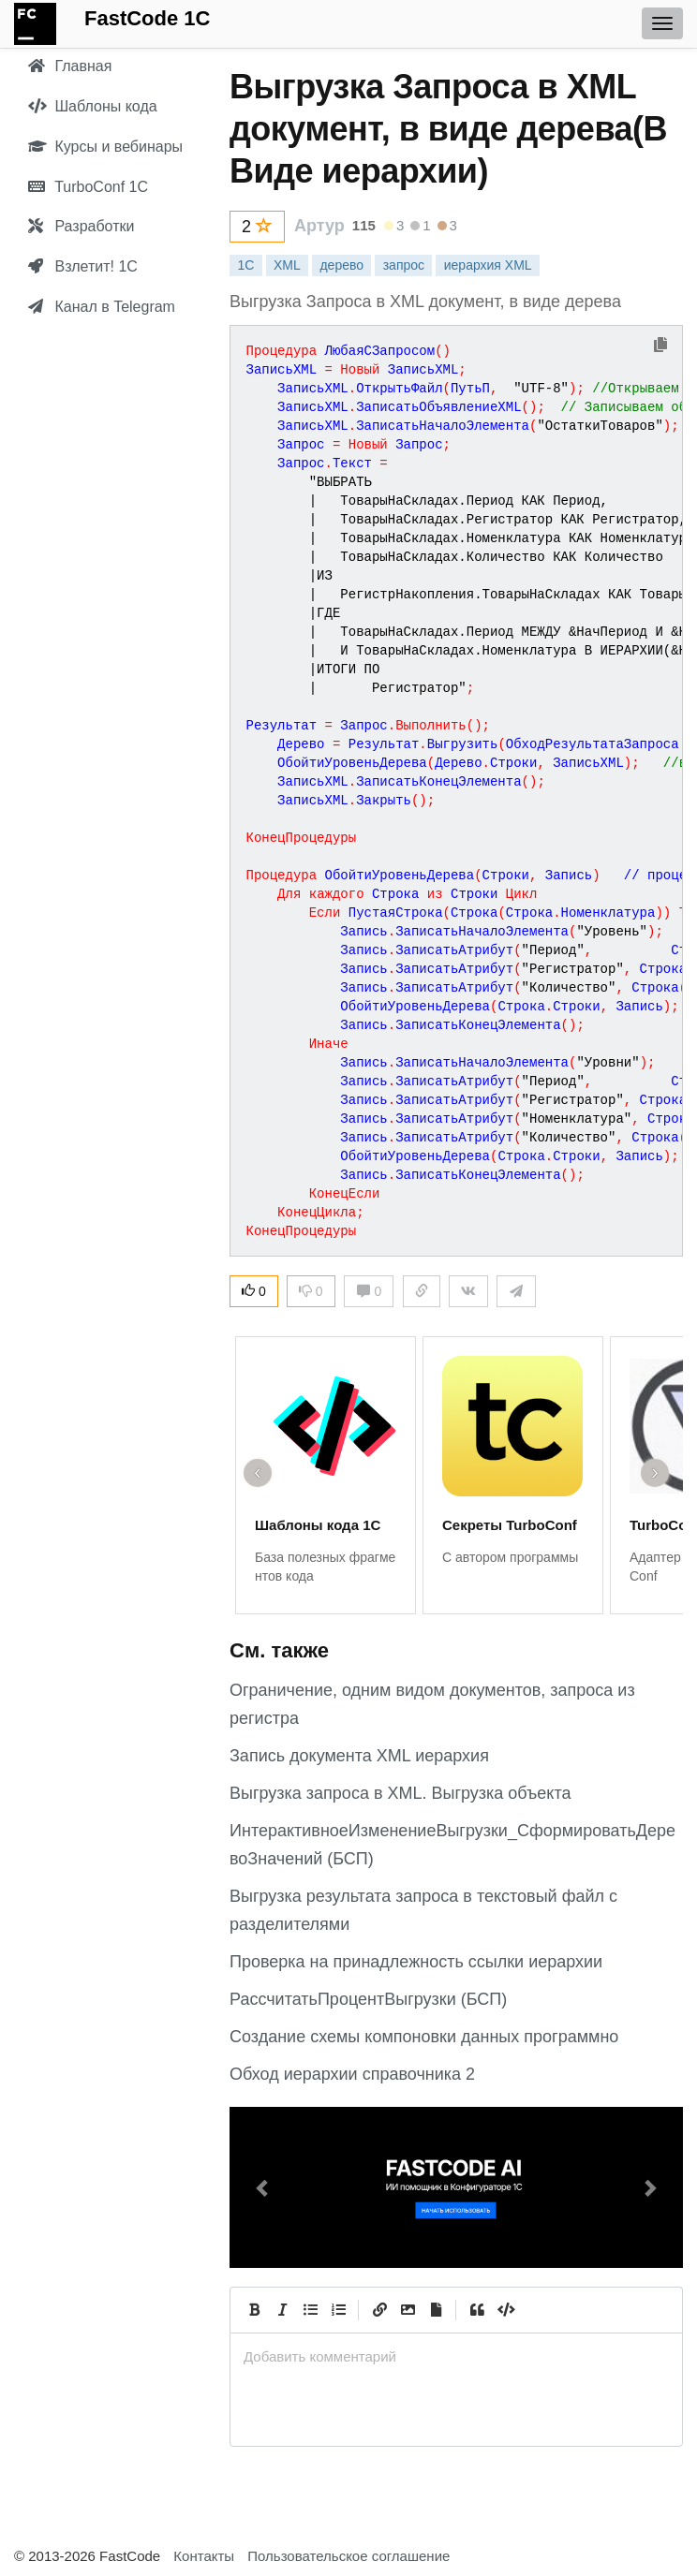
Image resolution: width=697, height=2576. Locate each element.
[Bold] (254, 2310)
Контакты (203, 2556)
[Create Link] (379, 2310)
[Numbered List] (338, 2310)
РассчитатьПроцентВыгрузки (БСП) (368, 1999)
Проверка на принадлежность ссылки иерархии (416, 1961)
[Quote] (477, 2310)
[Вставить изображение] (407, 2310)
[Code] (505, 2310)
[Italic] (282, 2310)
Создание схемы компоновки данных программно (424, 2036)
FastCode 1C (147, 18)
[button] (264, 2187)
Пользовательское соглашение (348, 2556)
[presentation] (456, 2356)
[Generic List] (310, 2310)
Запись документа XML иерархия (359, 1755)
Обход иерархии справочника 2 (352, 2074)
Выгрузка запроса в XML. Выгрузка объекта (400, 1793)
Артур (319, 225)
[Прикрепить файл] (436, 2310)
